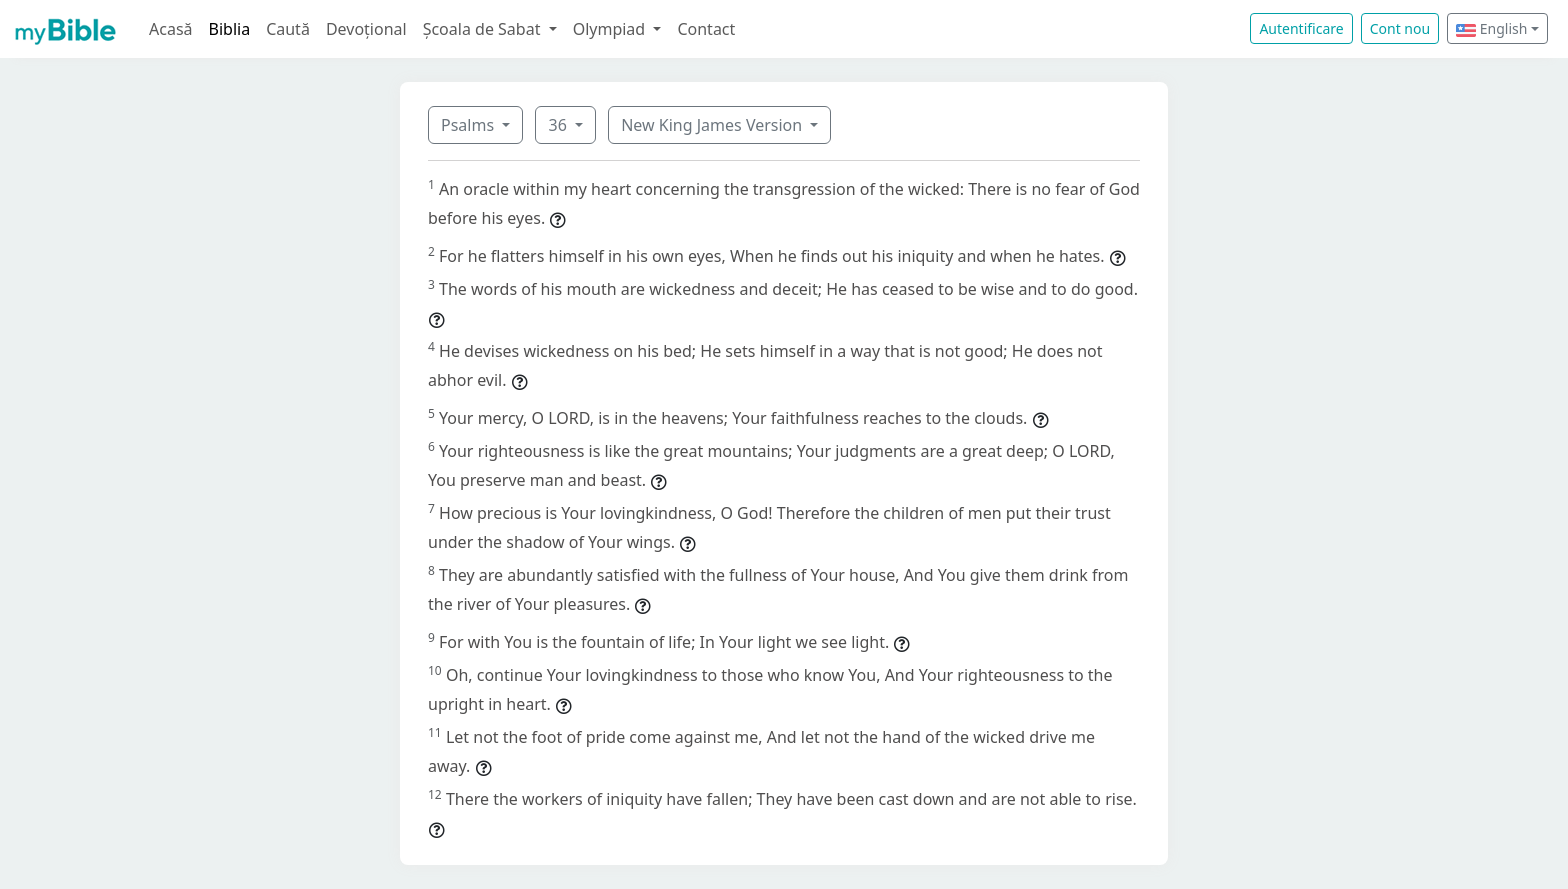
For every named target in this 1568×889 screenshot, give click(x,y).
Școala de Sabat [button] (484, 29)
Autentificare (1301, 28)
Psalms (469, 125)
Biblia (230, 29)
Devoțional (366, 29)
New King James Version (713, 125)
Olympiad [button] (611, 29)
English (1491, 28)
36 (559, 125)
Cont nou (1400, 28)
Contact (706, 29)
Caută (288, 29)
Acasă (171, 29)
